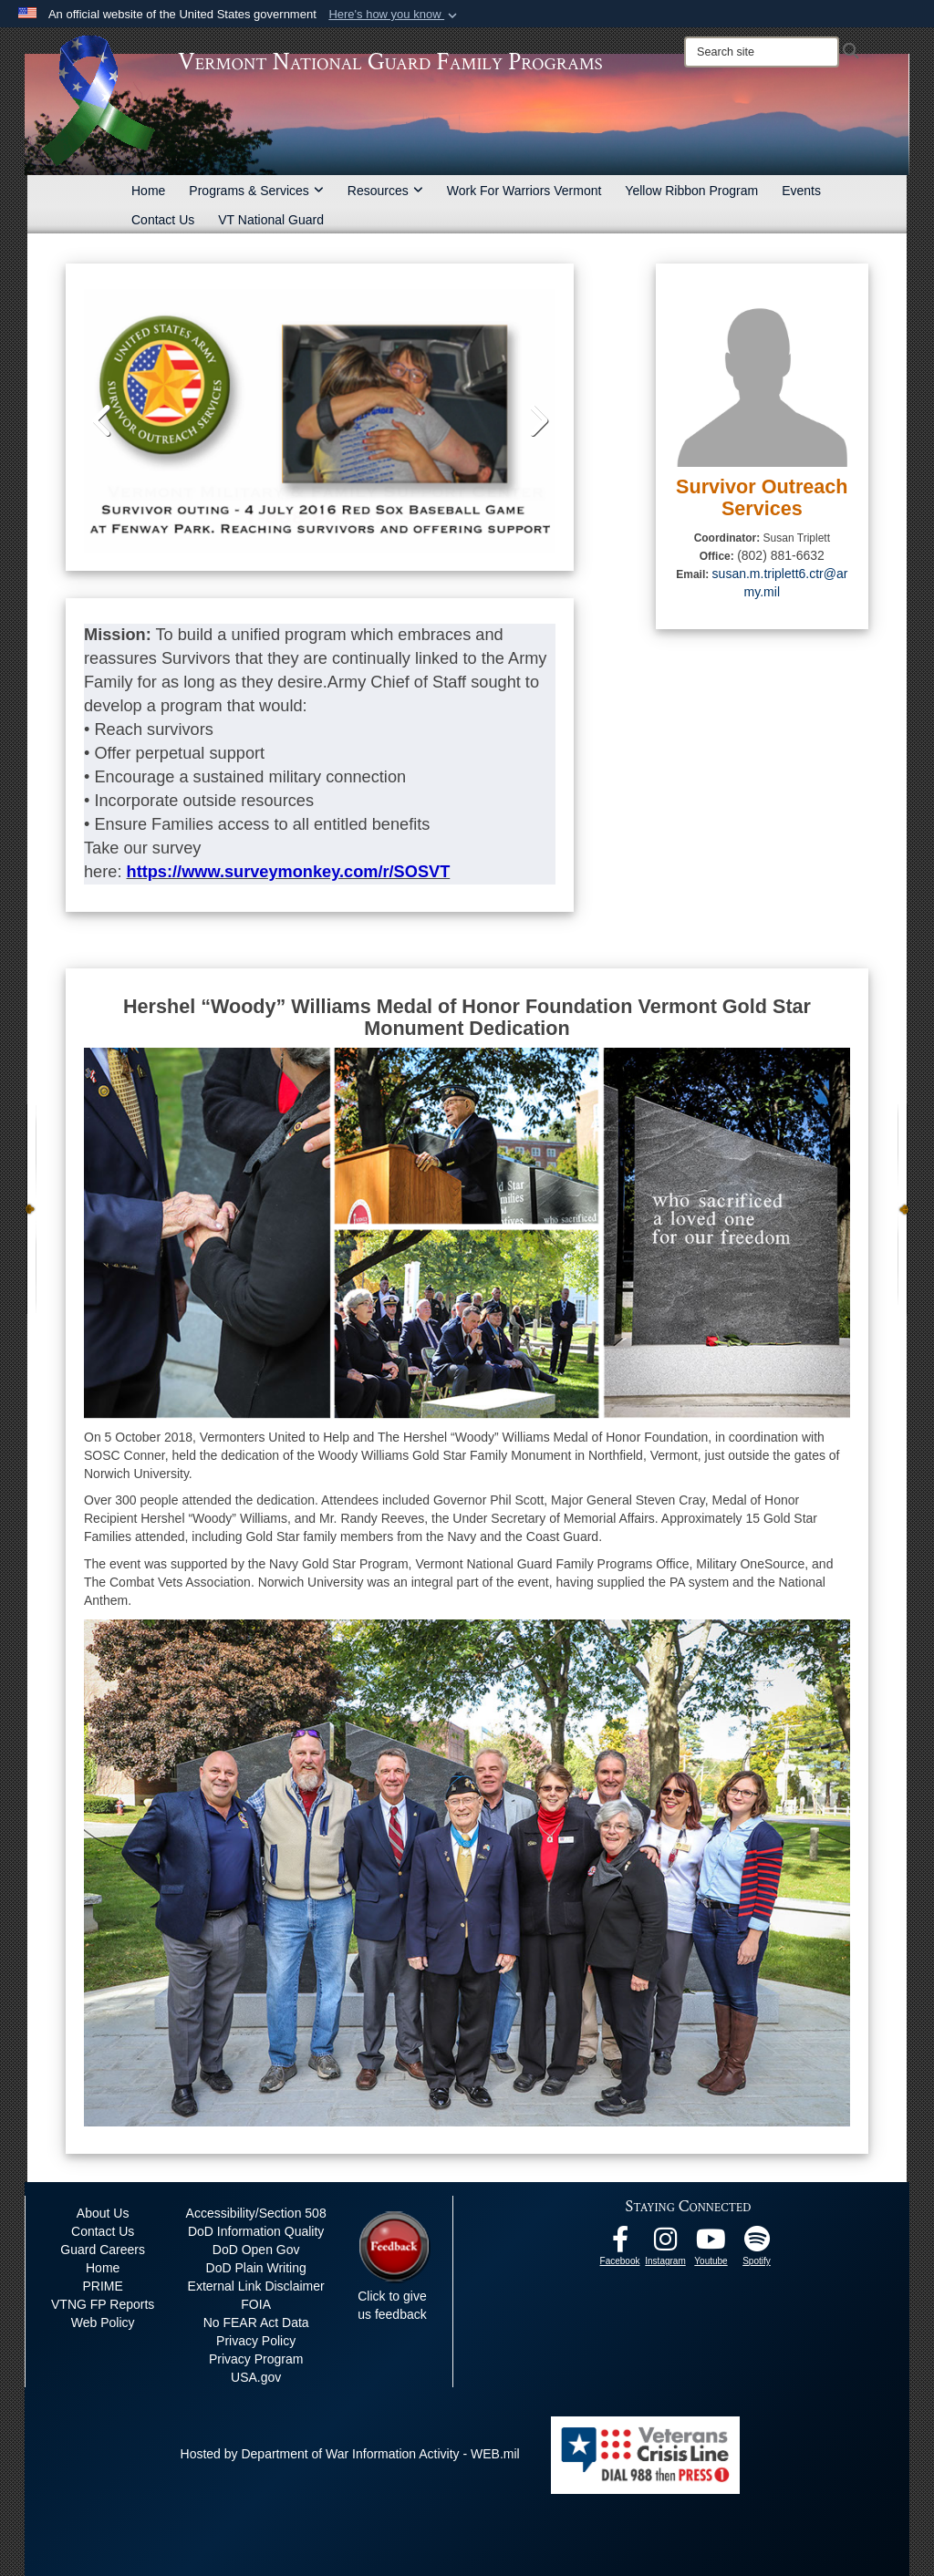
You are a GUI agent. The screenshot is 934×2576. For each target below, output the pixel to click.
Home (148, 190)
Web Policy (103, 2322)
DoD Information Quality (256, 2231)
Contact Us (162, 219)
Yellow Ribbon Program (691, 190)
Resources (385, 190)
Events (801, 190)
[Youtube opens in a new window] (711, 2244)
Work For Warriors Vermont (524, 190)
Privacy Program (256, 2359)
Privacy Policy (256, 2340)
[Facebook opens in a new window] (620, 2244)
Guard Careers (102, 2249)
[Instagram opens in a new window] (666, 2244)
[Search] (761, 51)
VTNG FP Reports (102, 2304)
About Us (103, 2213)
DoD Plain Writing (256, 2267)
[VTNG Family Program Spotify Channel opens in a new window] (757, 2244)
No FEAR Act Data (256, 2322)
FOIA (256, 2304)
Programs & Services (256, 190)
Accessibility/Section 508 (256, 2213)
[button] (394, 14)
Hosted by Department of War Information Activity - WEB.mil (350, 2454)
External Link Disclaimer (256, 2286)
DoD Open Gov (256, 2249)
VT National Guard (271, 219)
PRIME (102, 2286)
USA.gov (256, 2377)
